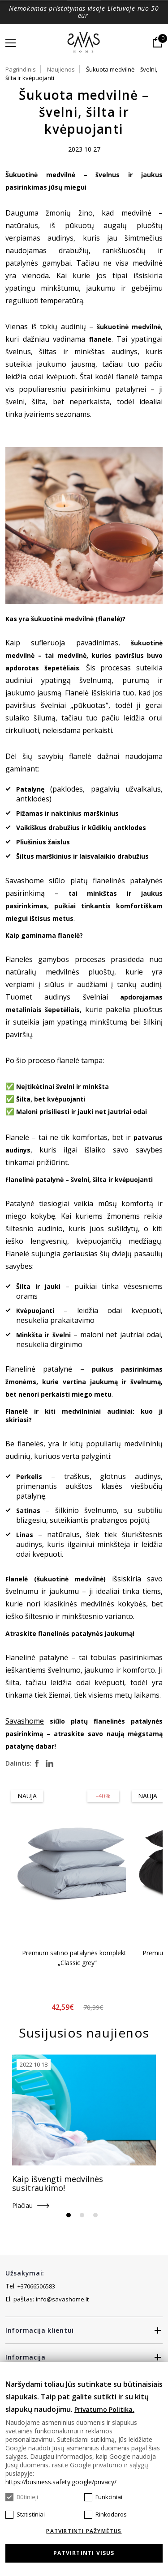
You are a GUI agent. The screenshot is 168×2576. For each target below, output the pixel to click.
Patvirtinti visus (83, 2553)
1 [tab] (68, 2215)
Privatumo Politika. (104, 2409)
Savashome (24, 1721)
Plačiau (22, 2205)
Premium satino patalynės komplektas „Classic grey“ (77, 1958)
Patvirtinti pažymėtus (83, 2531)
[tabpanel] (84, 2133)
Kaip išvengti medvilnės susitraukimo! (57, 2183)
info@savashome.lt (62, 2299)
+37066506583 (36, 2286)
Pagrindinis (20, 69)
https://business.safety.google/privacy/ (60, 2482)
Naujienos (61, 69)
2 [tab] (82, 2215)
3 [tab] (95, 2215)
